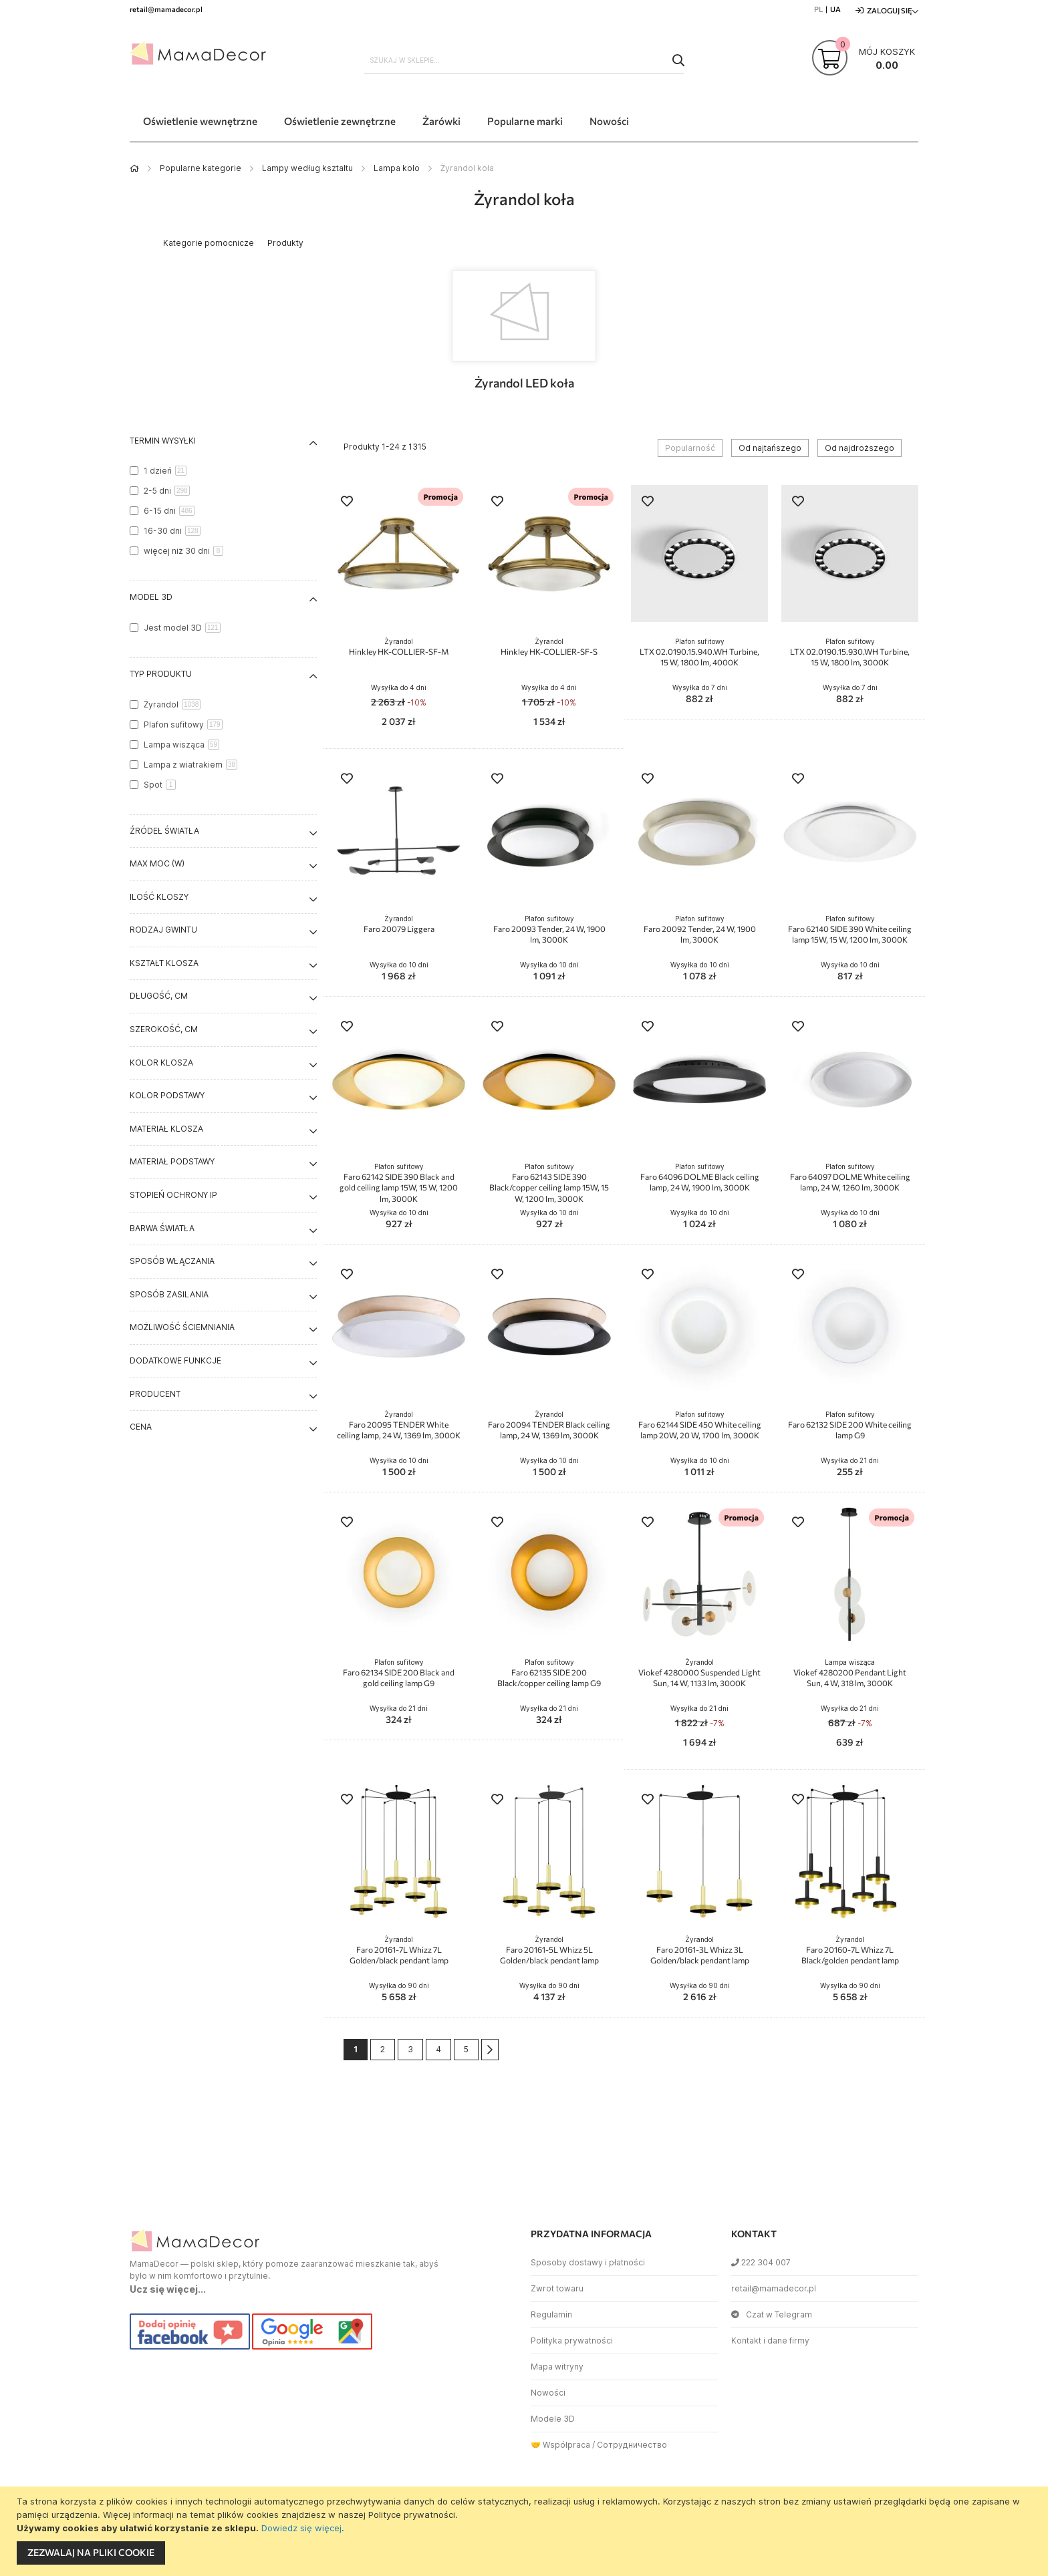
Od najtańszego (770, 448)
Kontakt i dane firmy (770, 2341)
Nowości (548, 2393)
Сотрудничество (632, 2445)
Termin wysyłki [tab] (163, 441)
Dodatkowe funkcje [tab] (175, 1360)
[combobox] (524, 60)
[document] (526, 2531)
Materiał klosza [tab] (166, 1129)
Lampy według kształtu (307, 168)
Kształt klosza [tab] (164, 963)
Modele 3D (553, 2419)
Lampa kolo (397, 168)
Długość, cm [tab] (159, 996)
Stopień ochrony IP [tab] (173, 1195)
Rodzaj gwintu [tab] (163, 930)
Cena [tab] (141, 1427)
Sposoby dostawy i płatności (588, 2262)
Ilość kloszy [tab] (159, 897)
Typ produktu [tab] (161, 674)
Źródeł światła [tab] (164, 831)
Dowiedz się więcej (301, 2528)
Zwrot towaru (557, 2288)
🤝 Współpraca (560, 2445)
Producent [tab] (155, 1394)
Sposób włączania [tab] (172, 1261)
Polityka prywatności (572, 2341)
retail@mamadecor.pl (773, 2288)
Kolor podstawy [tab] (167, 1095)
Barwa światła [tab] (162, 1228)
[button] (347, 503)
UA (835, 9)
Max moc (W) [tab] (157, 863)
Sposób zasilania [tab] (169, 1294)
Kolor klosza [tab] (161, 1063)
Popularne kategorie (200, 168)
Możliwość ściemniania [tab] (182, 1327)
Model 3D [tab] (151, 597)
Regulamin (551, 2314)
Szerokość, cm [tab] (164, 1029)
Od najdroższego (859, 448)
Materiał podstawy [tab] (172, 1161)
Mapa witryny (557, 2367)
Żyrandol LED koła (524, 382)
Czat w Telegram (771, 2314)
